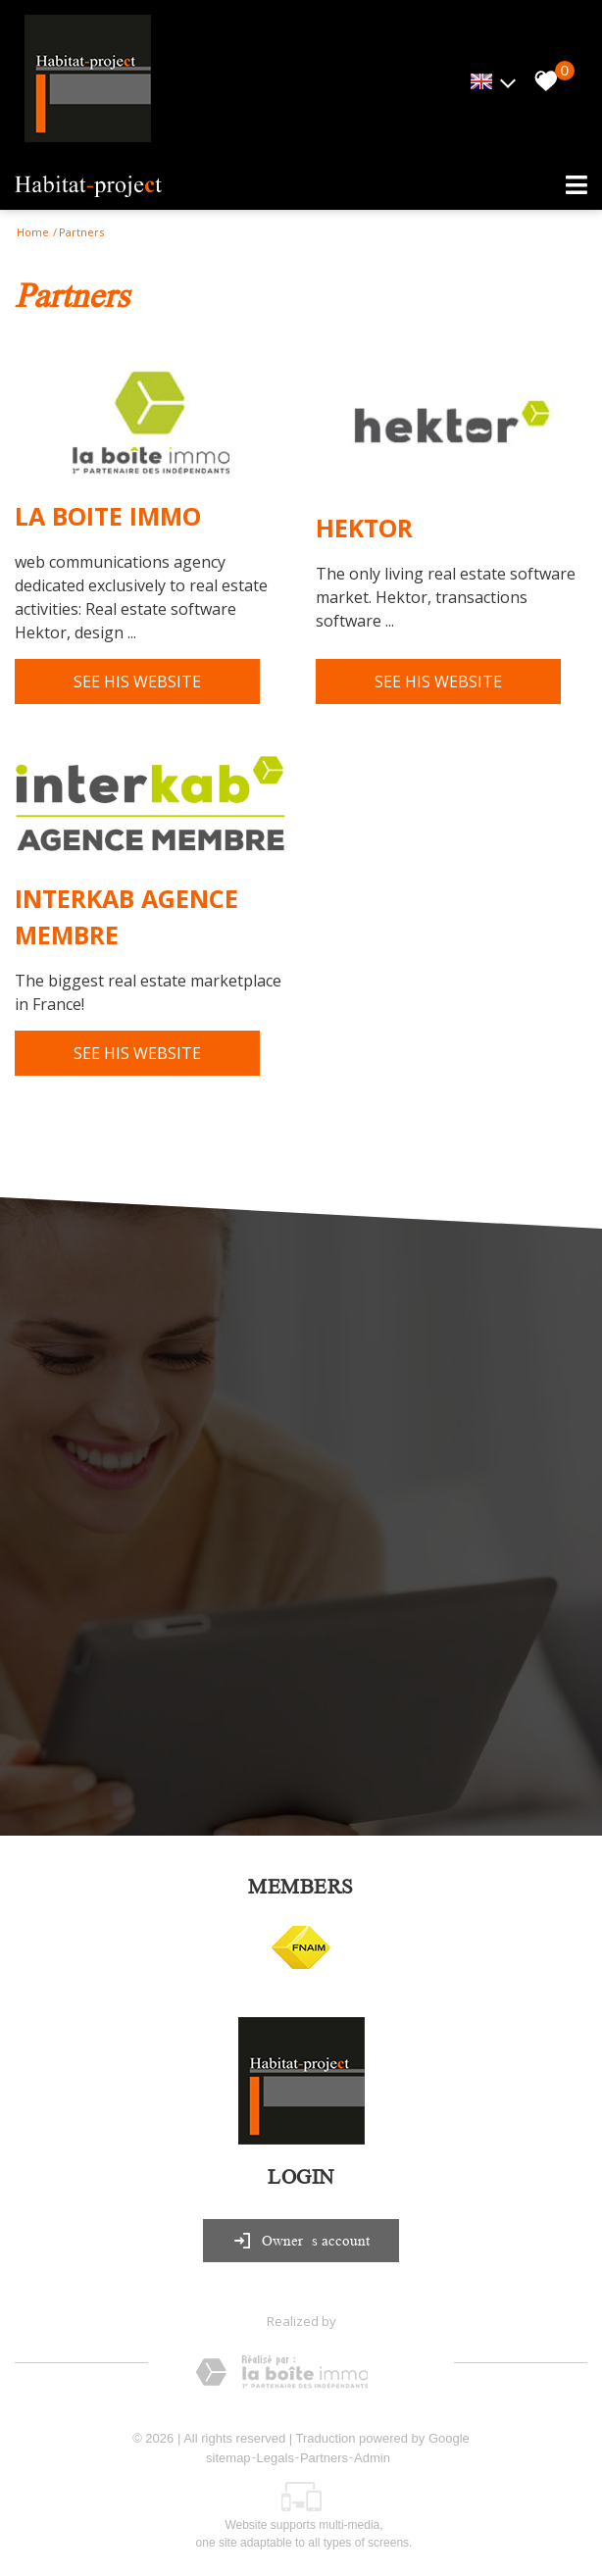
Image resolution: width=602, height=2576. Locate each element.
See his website (137, 681)
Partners (324, 2457)
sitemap (228, 2457)
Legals (275, 2457)
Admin (372, 2457)
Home (33, 232)
